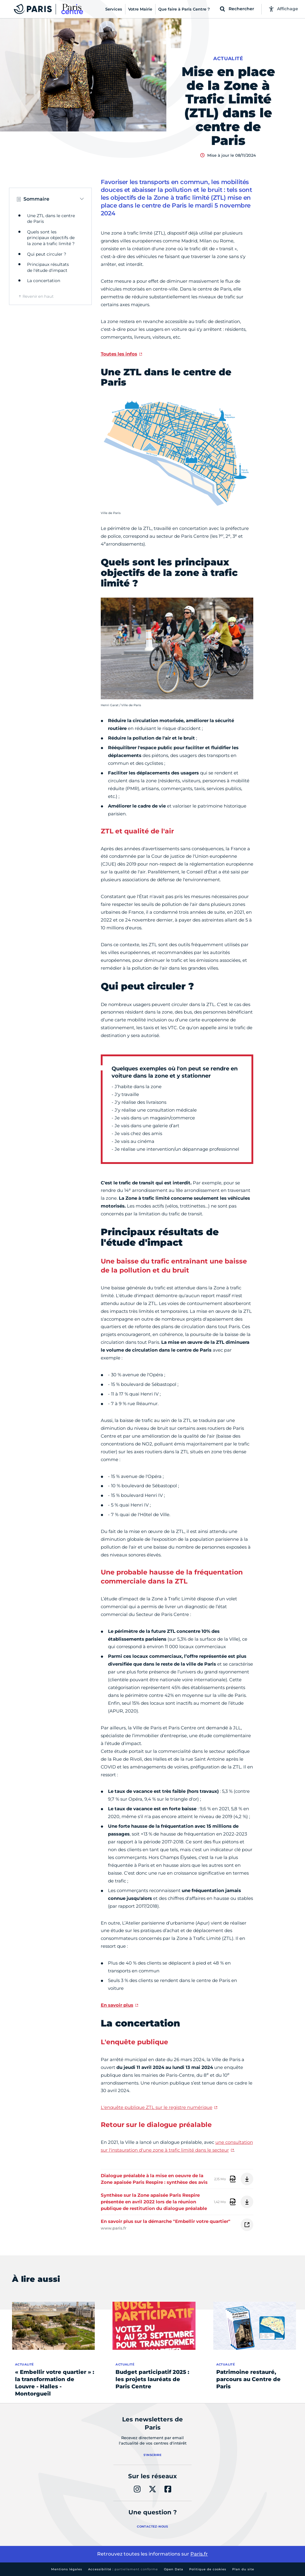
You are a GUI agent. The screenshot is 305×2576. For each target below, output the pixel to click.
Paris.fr (199, 2554)
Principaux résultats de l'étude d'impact (48, 267)
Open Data (173, 2569)
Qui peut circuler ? (46, 254)
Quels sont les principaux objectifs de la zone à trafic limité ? (51, 237)
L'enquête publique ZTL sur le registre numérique (156, 2107)
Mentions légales (66, 2569)
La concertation (43, 280)
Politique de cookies (207, 2569)
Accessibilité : (123, 2569)
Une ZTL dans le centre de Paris (51, 218)
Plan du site (243, 2569)
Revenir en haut (38, 296)
